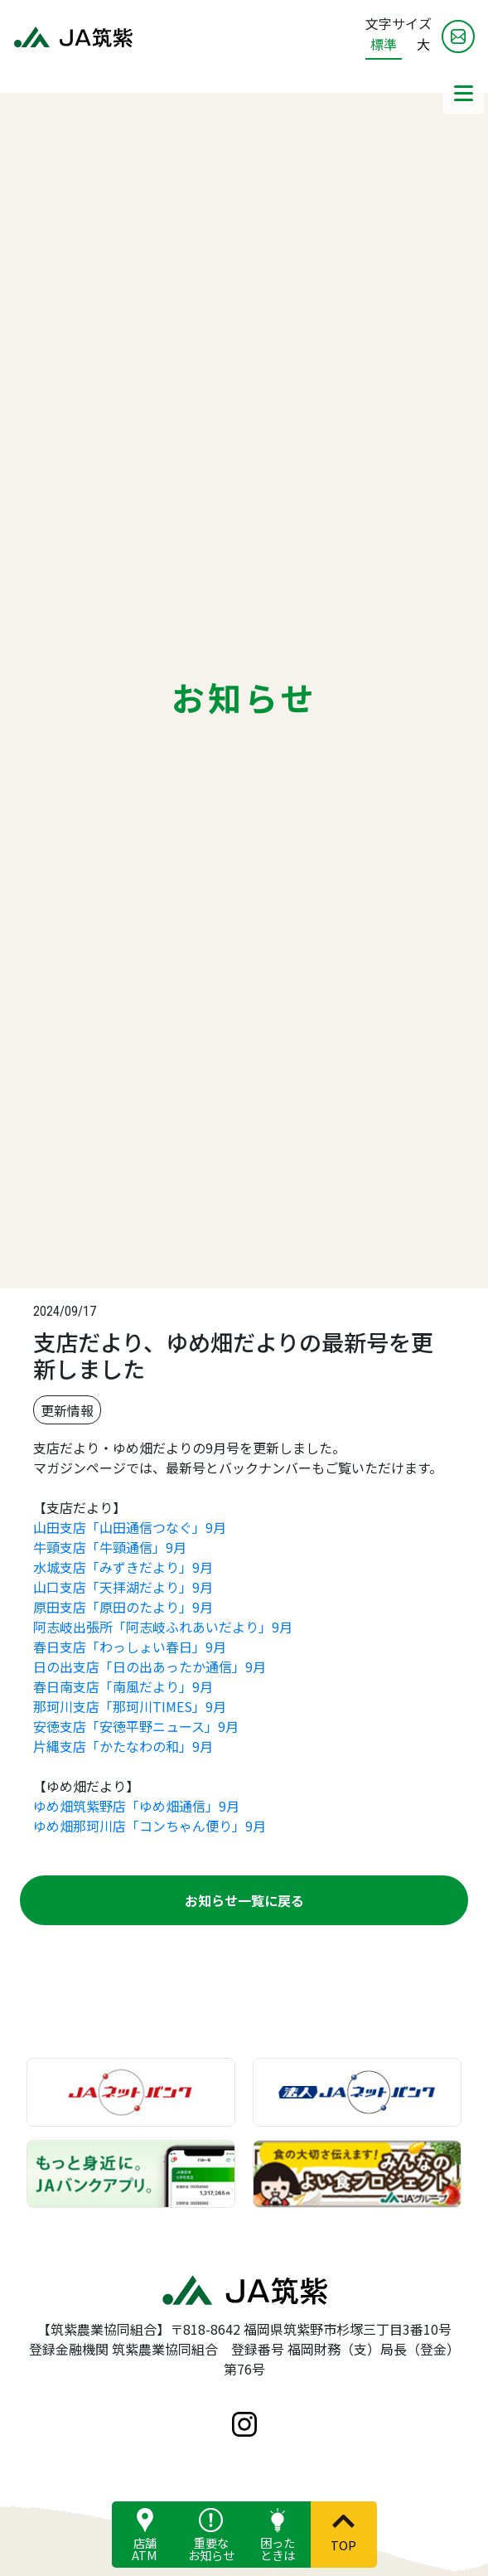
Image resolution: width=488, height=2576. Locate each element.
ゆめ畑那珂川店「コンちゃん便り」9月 (149, 1826)
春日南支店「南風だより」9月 (123, 1686)
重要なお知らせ (211, 2548)
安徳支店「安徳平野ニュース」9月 (136, 1726)
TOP (343, 2544)
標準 (383, 44)
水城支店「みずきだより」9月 (123, 1567)
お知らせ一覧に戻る (244, 1900)
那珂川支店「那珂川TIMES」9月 (129, 1706)
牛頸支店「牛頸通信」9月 (109, 1547)
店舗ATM (144, 2548)
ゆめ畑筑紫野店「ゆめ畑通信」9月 (136, 1806)
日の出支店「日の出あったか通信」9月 (149, 1666)
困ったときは (277, 2548)
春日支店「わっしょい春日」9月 (129, 1647)
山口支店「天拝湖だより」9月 (123, 1587)
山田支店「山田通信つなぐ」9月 (129, 1527)
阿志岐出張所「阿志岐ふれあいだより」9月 (162, 1627)
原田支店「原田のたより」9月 (123, 1607)
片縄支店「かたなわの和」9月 (123, 1746)
